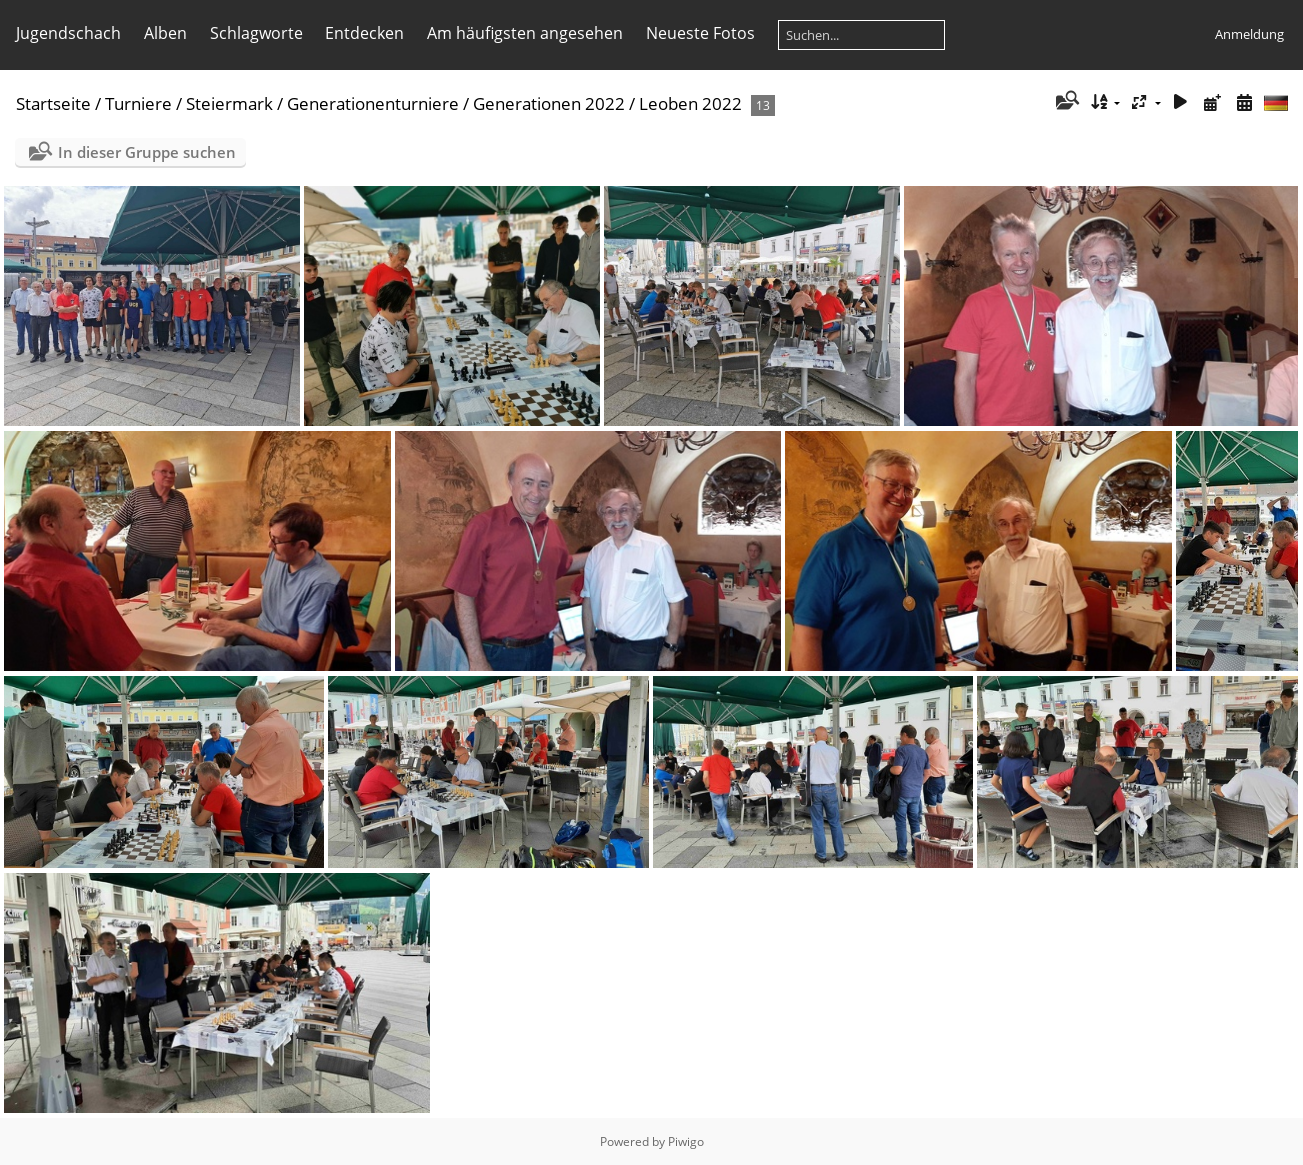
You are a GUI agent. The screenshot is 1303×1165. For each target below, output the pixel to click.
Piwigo (686, 1141)
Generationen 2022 (549, 103)
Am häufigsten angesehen (525, 33)
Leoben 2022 (690, 103)
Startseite (53, 103)
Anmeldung (1249, 34)
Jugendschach (68, 33)
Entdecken (364, 33)
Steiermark (229, 103)
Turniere (138, 103)
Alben (165, 33)
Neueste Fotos (700, 33)
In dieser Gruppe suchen (147, 152)
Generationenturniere (373, 103)
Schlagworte (256, 33)
